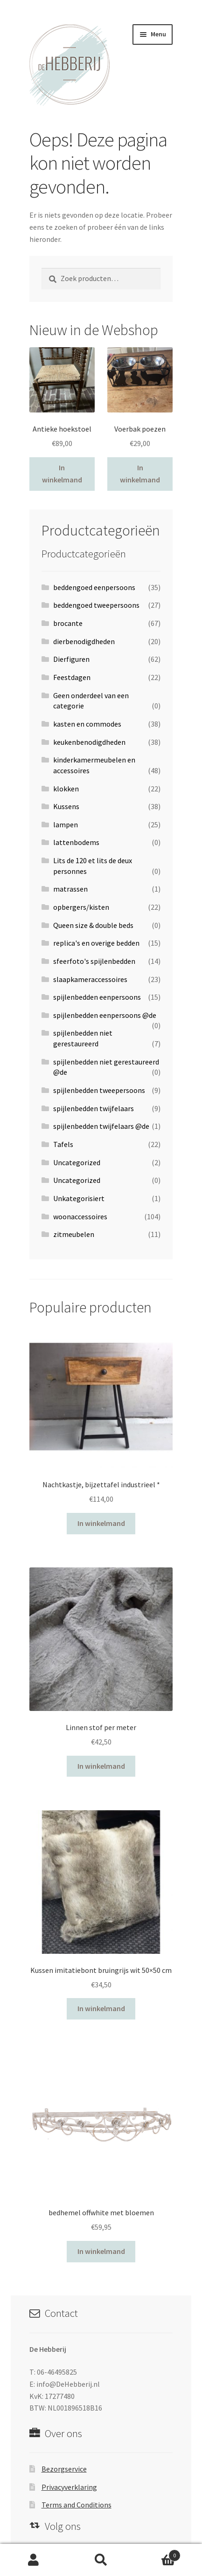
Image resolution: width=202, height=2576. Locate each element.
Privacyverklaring (69, 2487)
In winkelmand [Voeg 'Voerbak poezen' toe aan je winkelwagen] (140, 473)
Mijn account (33, 2560)
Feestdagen (72, 677)
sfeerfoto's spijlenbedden (94, 961)
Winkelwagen (158, 2553)
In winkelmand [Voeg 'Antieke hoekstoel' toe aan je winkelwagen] (62, 473)
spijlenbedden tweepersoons (99, 1090)
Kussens (66, 806)
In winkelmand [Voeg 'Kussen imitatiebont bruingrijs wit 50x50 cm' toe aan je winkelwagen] (101, 2008)
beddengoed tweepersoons (96, 605)
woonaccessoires (80, 1216)
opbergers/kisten (81, 907)
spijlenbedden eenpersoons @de (104, 1015)
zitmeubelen (73, 1234)
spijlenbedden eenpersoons (97, 997)
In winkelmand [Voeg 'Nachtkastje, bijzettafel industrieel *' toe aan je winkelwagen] (101, 1523)
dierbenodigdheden (84, 641)
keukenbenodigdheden (89, 742)
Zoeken (100, 2560)
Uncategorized (76, 1162)
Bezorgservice (64, 2468)
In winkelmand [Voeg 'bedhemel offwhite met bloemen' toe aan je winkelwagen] (101, 2251)
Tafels (63, 1144)
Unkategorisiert (78, 1198)
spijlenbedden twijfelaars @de (101, 1126)
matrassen (70, 888)
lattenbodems (76, 842)
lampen (65, 824)
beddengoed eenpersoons (94, 587)
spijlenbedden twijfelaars (93, 1108)
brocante (68, 623)
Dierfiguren (71, 659)
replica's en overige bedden (96, 943)
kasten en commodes (87, 723)
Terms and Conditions (76, 2504)
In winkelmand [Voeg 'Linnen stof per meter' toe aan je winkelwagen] (101, 1766)
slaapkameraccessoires (90, 979)
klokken (66, 788)
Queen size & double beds (93, 925)
